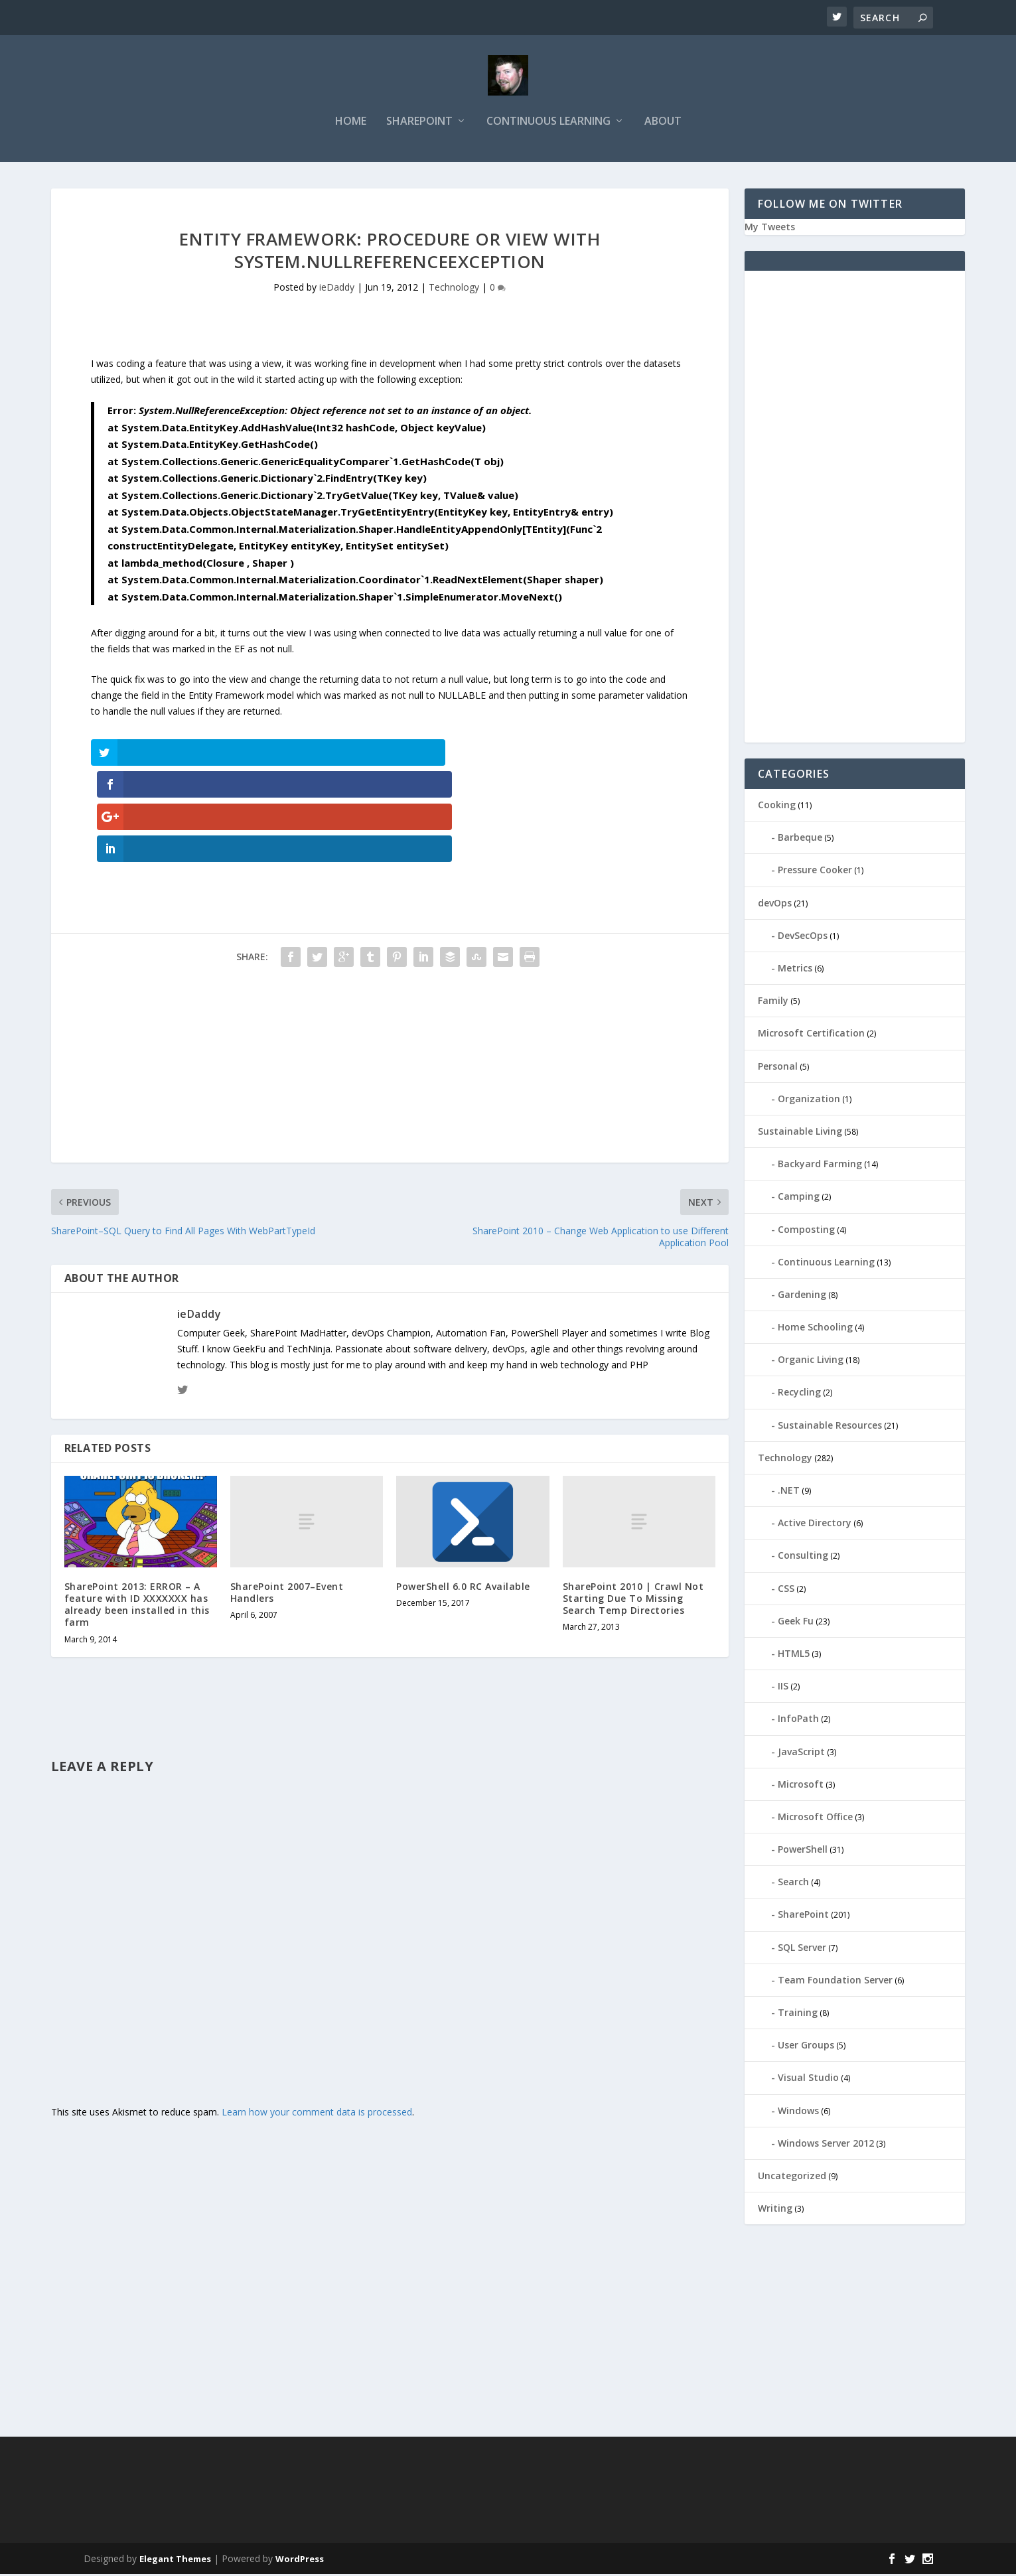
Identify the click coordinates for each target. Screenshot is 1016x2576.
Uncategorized (792, 2177)
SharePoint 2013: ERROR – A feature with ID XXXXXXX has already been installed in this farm (137, 1510)
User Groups (806, 2046)
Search (793, 1883)
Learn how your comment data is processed (317, 2017)
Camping (799, 1198)
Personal (778, 1068)
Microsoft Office (815, 1818)
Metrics (795, 970)
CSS (786, 1590)
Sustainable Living (800, 1133)
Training (798, 2014)
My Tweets (770, 228)
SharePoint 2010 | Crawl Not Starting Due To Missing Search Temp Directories (633, 1504)
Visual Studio (808, 2079)
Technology (454, 289)
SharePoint (419, 123)
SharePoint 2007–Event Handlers (287, 1498)
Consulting (803, 1557)
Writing (775, 2210)
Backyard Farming (820, 1165)
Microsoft (801, 1786)
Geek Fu (796, 1622)
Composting (806, 1231)
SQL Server (802, 1949)
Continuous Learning (548, 123)
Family (773, 1002)
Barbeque (800, 839)
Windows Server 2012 (826, 2145)
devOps (775, 904)
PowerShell (803, 1851)
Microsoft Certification (811, 1035)
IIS (783, 1688)
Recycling (799, 1394)
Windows (798, 2112)
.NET (789, 1492)
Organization (809, 1100)
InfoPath (798, 1720)
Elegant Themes (175, 2561)
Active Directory (814, 1524)
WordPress (299, 2561)
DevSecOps (803, 937)
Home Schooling (815, 1329)
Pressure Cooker (815, 872)
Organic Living (810, 1361)
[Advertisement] (390, 975)
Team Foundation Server (835, 1981)
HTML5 (794, 1655)
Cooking (777, 806)
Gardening (802, 1296)
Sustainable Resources (830, 1427)
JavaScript (801, 1753)
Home (350, 123)
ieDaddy (336, 289)
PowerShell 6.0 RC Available (463, 1492)
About (663, 123)
